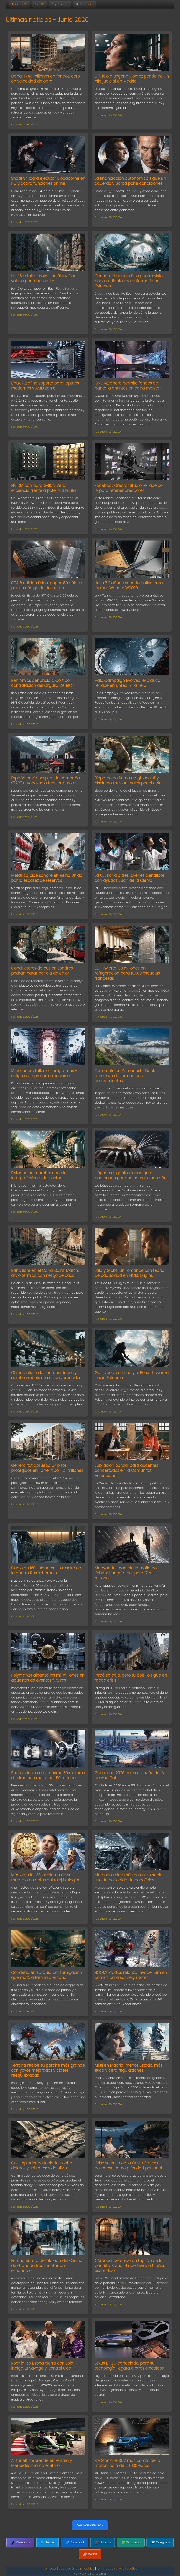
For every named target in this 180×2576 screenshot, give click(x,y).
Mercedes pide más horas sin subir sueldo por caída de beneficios (128, 1877)
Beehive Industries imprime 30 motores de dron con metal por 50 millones (48, 1775)
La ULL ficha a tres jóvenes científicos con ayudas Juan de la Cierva (130, 878)
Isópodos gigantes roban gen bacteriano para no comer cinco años (131, 1175)
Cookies (131, 2568)
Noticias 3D (19, 4)
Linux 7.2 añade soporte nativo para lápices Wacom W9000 (129, 585)
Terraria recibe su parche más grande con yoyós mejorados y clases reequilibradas (48, 2070)
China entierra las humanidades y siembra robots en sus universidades (46, 1375)
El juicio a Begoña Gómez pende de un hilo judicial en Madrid (132, 78)
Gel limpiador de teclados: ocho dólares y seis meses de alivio (41, 2165)
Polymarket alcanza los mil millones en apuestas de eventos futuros (48, 1678)
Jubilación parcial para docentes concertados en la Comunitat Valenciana (126, 1470)
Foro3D (39, 4)
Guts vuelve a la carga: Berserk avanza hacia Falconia (132, 1375)
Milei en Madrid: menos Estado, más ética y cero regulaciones (128, 2068)
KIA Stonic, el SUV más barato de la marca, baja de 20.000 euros (127, 2463)
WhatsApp (131, 2542)
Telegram (160, 2542)
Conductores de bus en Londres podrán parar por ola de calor (42, 970)
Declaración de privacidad (76, 2568)
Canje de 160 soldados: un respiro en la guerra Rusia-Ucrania (46, 1570)
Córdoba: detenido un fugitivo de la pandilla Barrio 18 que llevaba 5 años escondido (130, 2265)
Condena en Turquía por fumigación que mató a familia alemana (46, 1975)
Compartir (20, 2542)
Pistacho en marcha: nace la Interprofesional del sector (39, 1175)
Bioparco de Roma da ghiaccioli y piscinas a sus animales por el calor (129, 780)
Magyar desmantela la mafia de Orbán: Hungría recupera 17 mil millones (126, 1573)
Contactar (50, 2568)
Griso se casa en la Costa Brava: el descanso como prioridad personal (128, 2165)
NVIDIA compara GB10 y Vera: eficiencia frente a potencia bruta (43, 488)
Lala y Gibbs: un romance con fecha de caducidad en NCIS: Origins (129, 1273)
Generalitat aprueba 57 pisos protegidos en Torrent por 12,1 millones (47, 1468)
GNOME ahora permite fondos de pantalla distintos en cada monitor (128, 385)
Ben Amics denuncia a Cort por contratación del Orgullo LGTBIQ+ (42, 683)
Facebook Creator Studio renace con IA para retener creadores (130, 488)
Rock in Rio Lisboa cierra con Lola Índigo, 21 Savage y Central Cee (42, 2365)
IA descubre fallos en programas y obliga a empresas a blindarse (44, 1073)
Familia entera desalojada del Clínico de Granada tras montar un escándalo (46, 2265)
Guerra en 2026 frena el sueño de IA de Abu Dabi (129, 1775)
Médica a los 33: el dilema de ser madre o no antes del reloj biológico (45, 1877)
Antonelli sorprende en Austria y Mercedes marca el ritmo (41, 2463)
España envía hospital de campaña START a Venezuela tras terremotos (45, 780)
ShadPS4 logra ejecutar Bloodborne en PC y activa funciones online (48, 181)
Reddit (90, 2554)
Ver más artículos (90, 2525)
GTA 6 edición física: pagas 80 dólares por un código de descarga (47, 585)
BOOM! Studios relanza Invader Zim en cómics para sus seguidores (131, 1975)
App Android (60, 4)
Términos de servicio (110, 2568)
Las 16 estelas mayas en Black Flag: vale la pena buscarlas (44, 278)
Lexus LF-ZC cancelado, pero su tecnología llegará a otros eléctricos (129, 2365)
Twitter (47, 2542)
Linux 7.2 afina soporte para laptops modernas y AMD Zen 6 (45, 385)
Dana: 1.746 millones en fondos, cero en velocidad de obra (45, 78)
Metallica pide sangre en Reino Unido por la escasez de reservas (46, 878)
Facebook (74, 2542)
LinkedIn (102, 2542)
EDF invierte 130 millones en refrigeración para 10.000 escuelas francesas (127, 973)
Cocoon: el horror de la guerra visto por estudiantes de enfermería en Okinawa (129, 281)
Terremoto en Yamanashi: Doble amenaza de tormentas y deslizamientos (125, 1075)
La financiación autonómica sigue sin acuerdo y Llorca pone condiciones (130, 181)
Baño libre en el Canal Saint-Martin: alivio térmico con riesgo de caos (45, 1273)
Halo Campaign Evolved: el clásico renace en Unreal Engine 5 (127, 683)
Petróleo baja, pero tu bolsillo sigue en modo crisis (131, 1678)
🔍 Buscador (84, 4)
